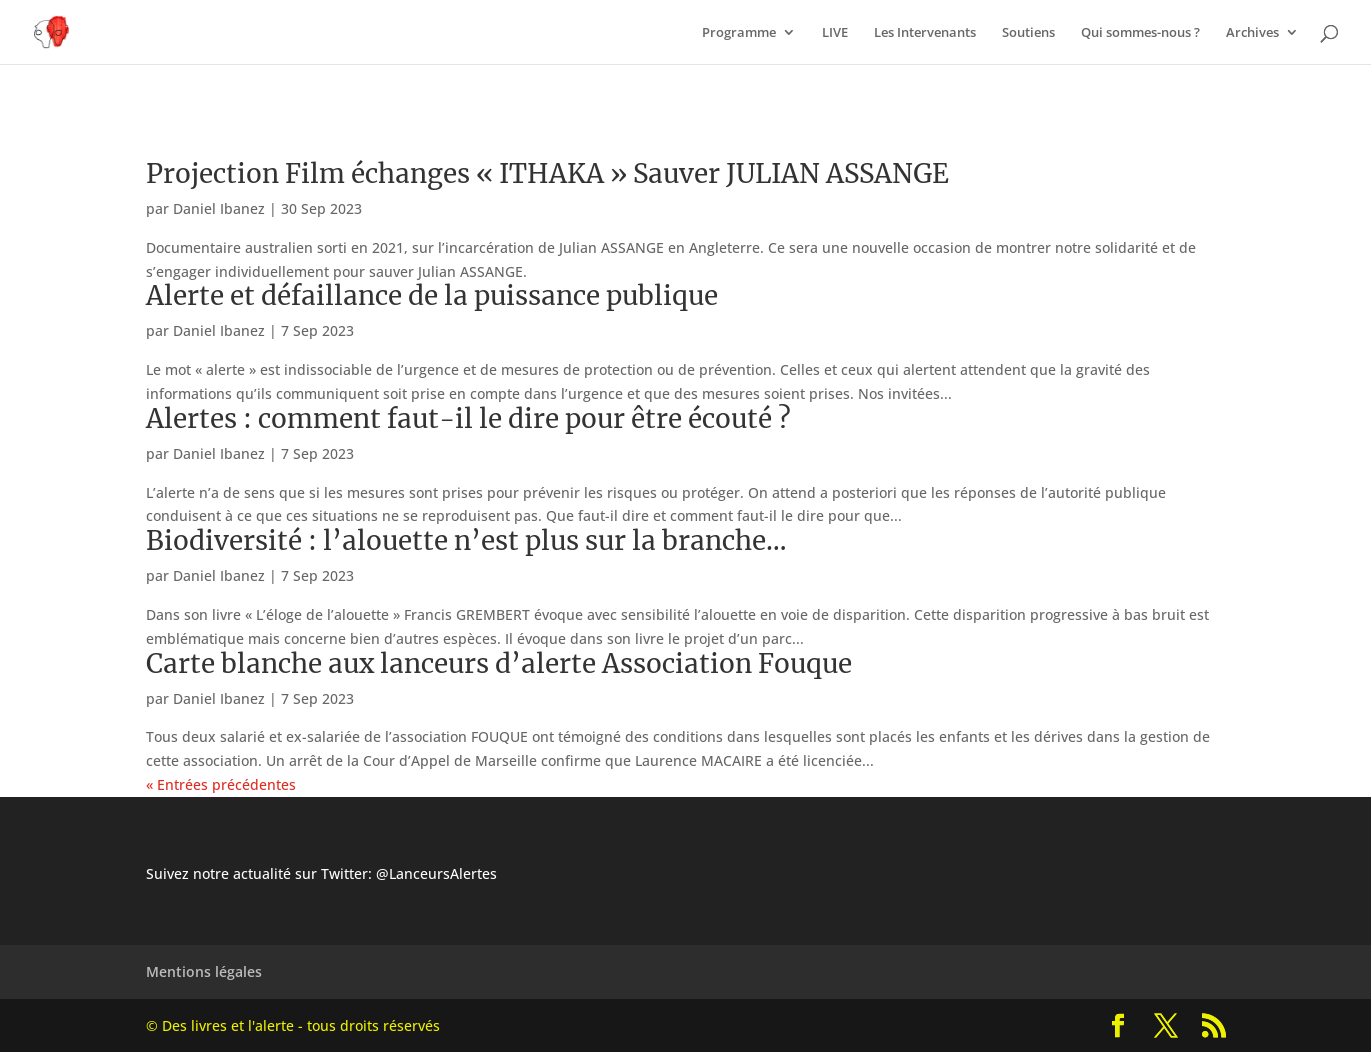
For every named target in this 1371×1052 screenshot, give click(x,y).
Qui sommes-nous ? (1140, 33)
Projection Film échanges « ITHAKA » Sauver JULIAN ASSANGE (547, 173)
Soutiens (1028, 33)
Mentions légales (204, 971)
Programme (739, 33)
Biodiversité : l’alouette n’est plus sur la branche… (466, 540)
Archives (1252, 33)
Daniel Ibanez (219, 208)
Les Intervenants (925, 33)
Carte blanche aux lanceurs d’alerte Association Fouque (499, 663)
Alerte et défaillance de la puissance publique (432, 295)
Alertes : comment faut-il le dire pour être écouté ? (468, 418)
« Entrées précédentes (221, 784)
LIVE (835, 33)
